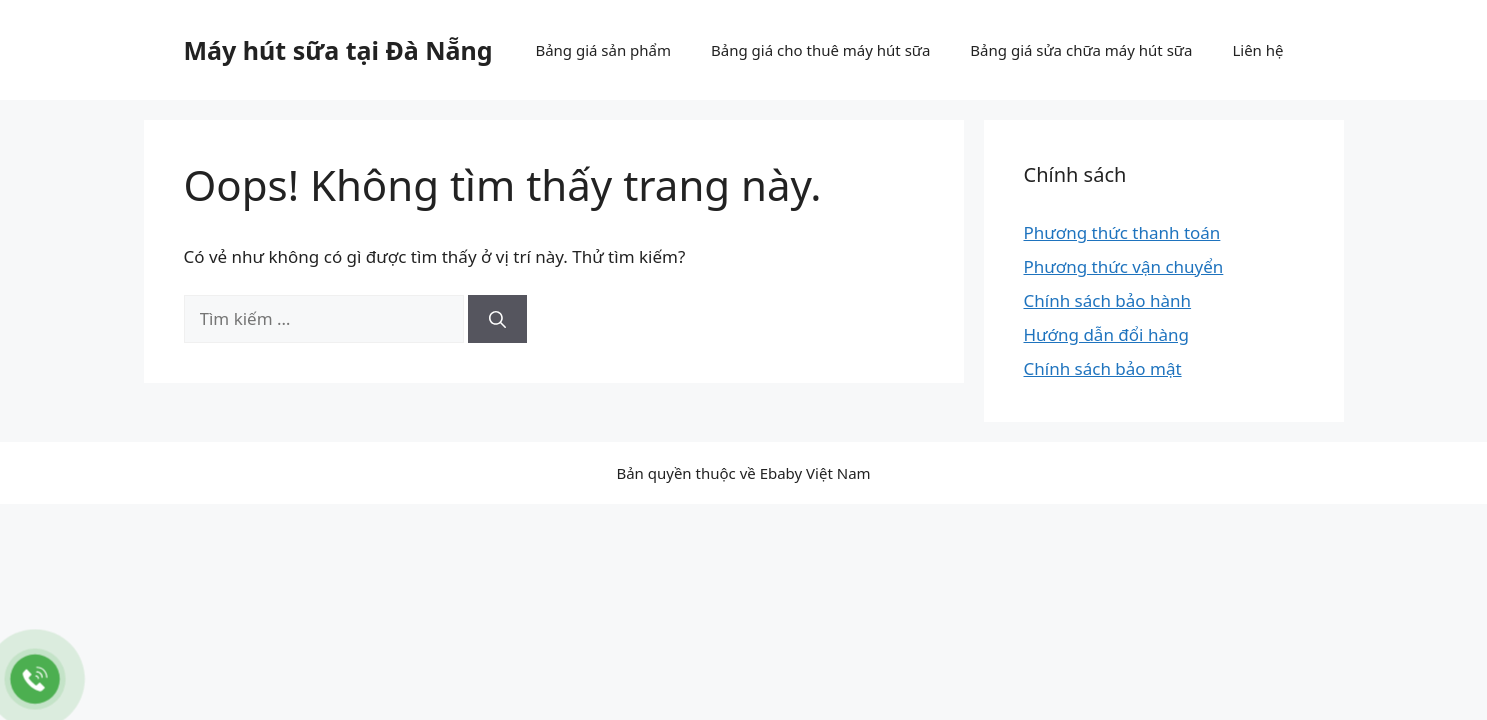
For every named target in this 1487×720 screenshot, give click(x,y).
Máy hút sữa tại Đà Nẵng (338, 50)
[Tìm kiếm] (497, 319)
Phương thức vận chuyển (1124, 266)
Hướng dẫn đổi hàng (1106, 334)
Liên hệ (1257, 50)
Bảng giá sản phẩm (603, 50)
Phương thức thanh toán (1122, 232)
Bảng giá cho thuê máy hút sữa (820, 50)
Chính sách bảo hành (1108, 300)
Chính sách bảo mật (1103, 368)
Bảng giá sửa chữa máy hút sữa (1081, 50)
